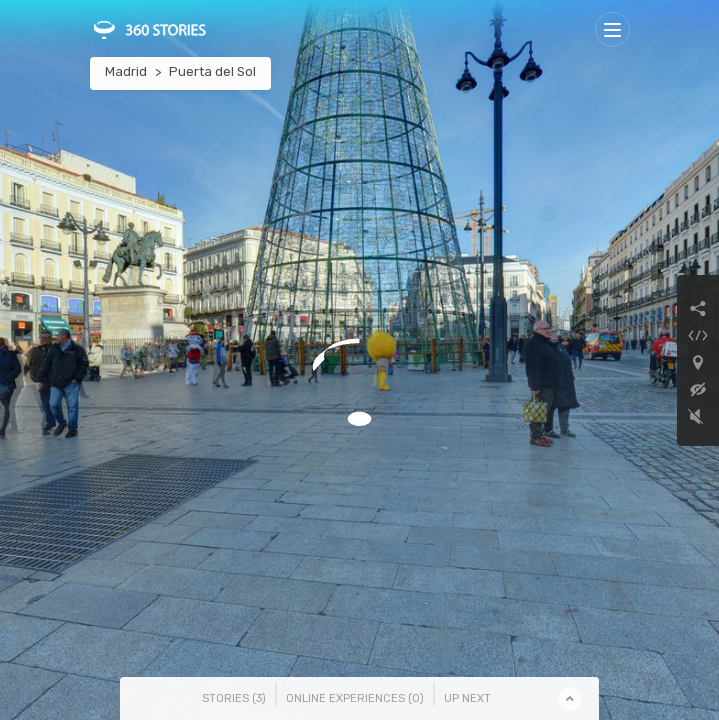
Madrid (126, 71)
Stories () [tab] (234, 698)
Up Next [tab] (467, 698)
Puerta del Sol (212, 71)
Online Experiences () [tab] (355, 698)
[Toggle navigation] (612, 29)
